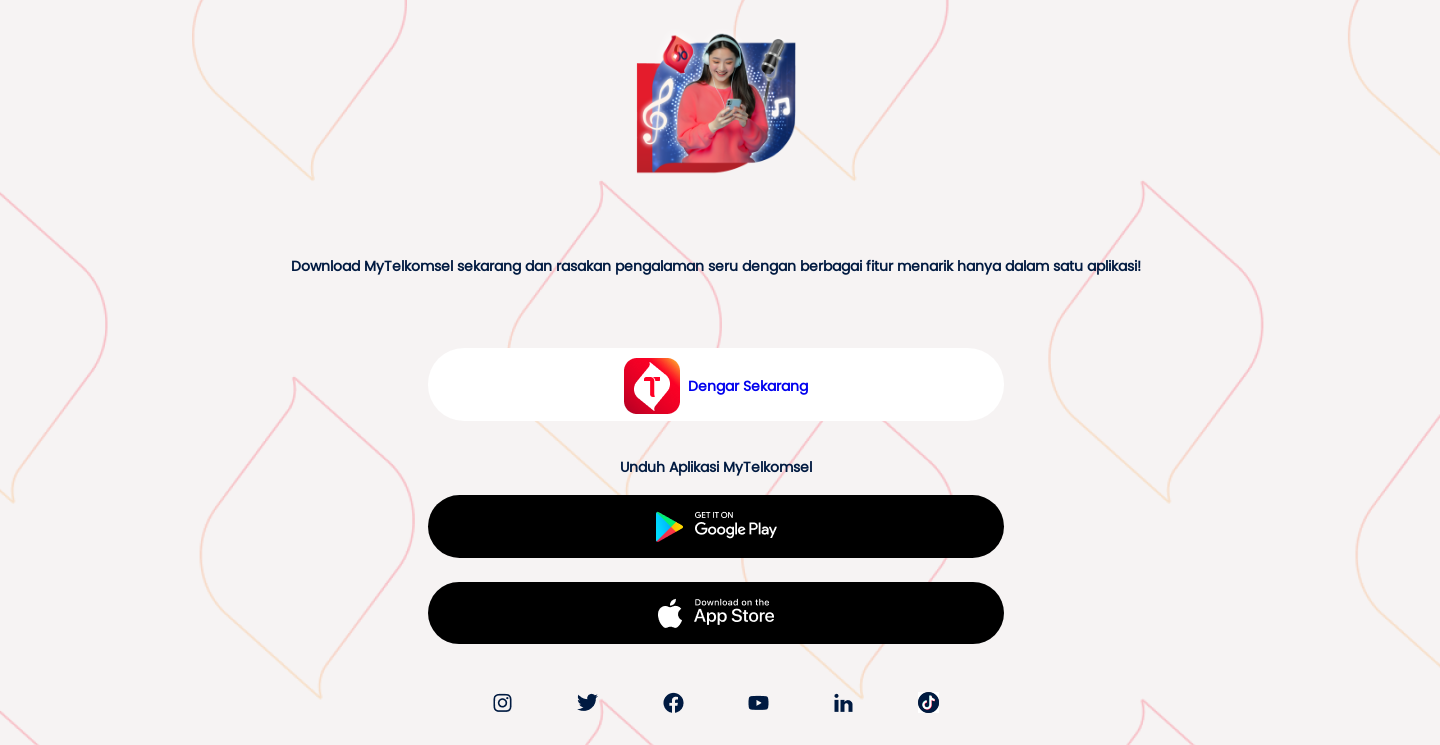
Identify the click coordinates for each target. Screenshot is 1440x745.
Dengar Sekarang (748, 386)
